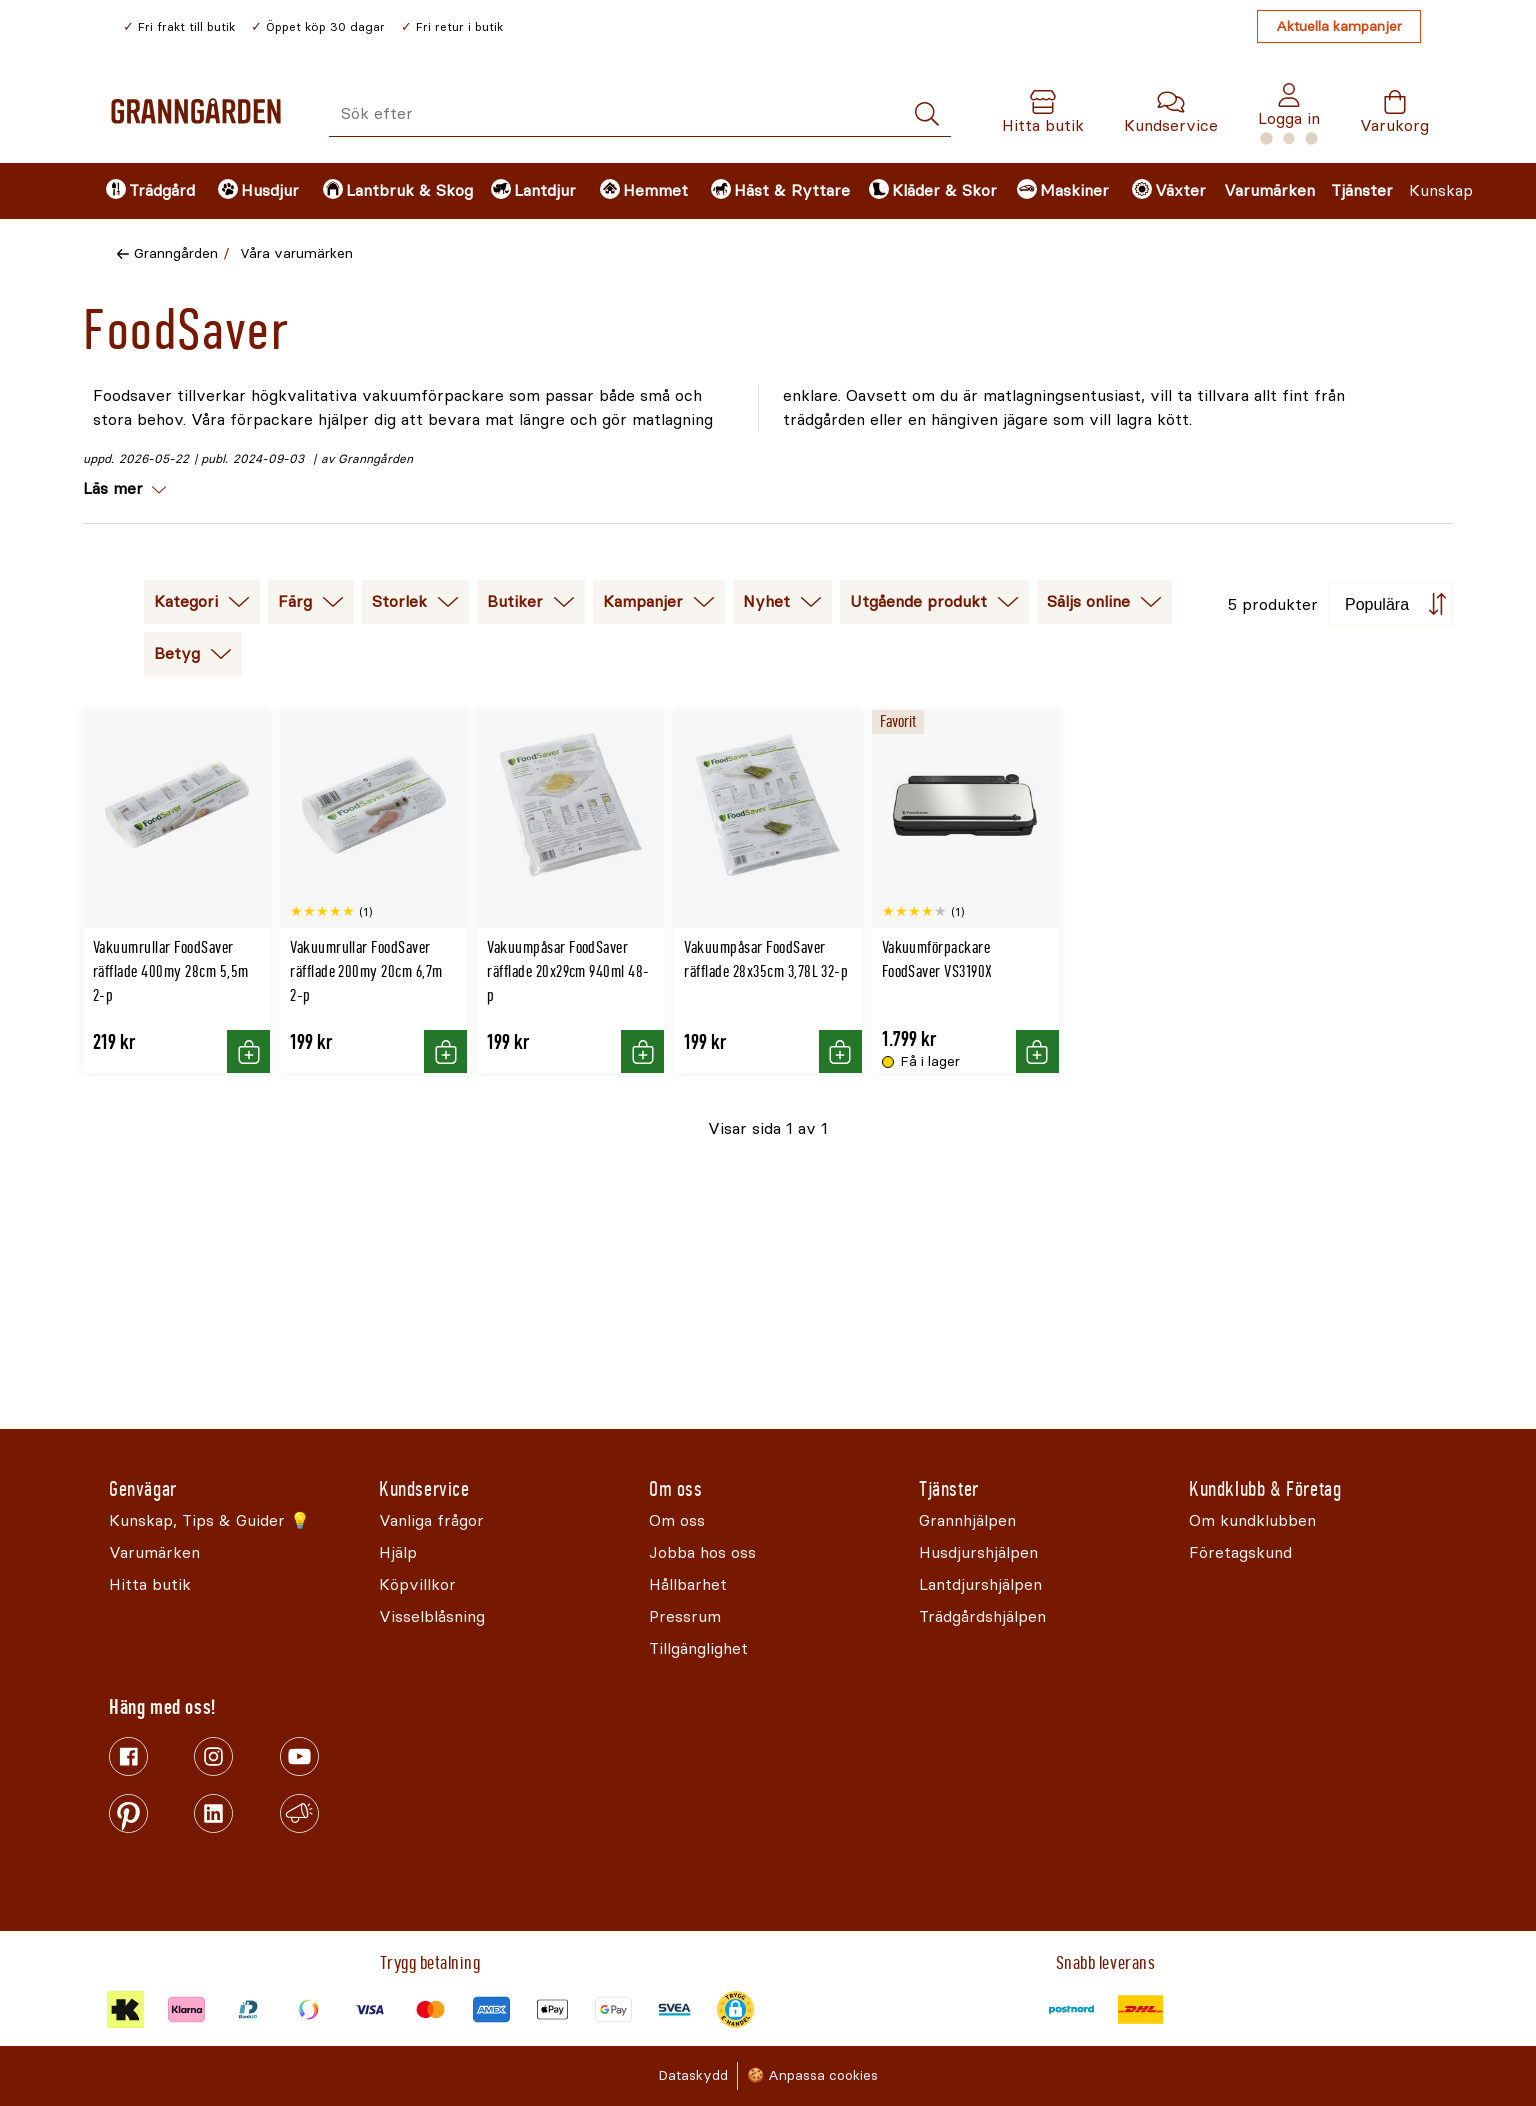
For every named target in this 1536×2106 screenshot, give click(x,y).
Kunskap (1441, 190)
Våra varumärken (296, 253)
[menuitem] (145, 191)
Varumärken (1269, 190)
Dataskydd (693, 2075)
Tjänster (1362, 190)
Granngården (176, 253)
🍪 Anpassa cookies (812, 2075)
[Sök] (927, 114)
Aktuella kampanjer (1339, 26)
